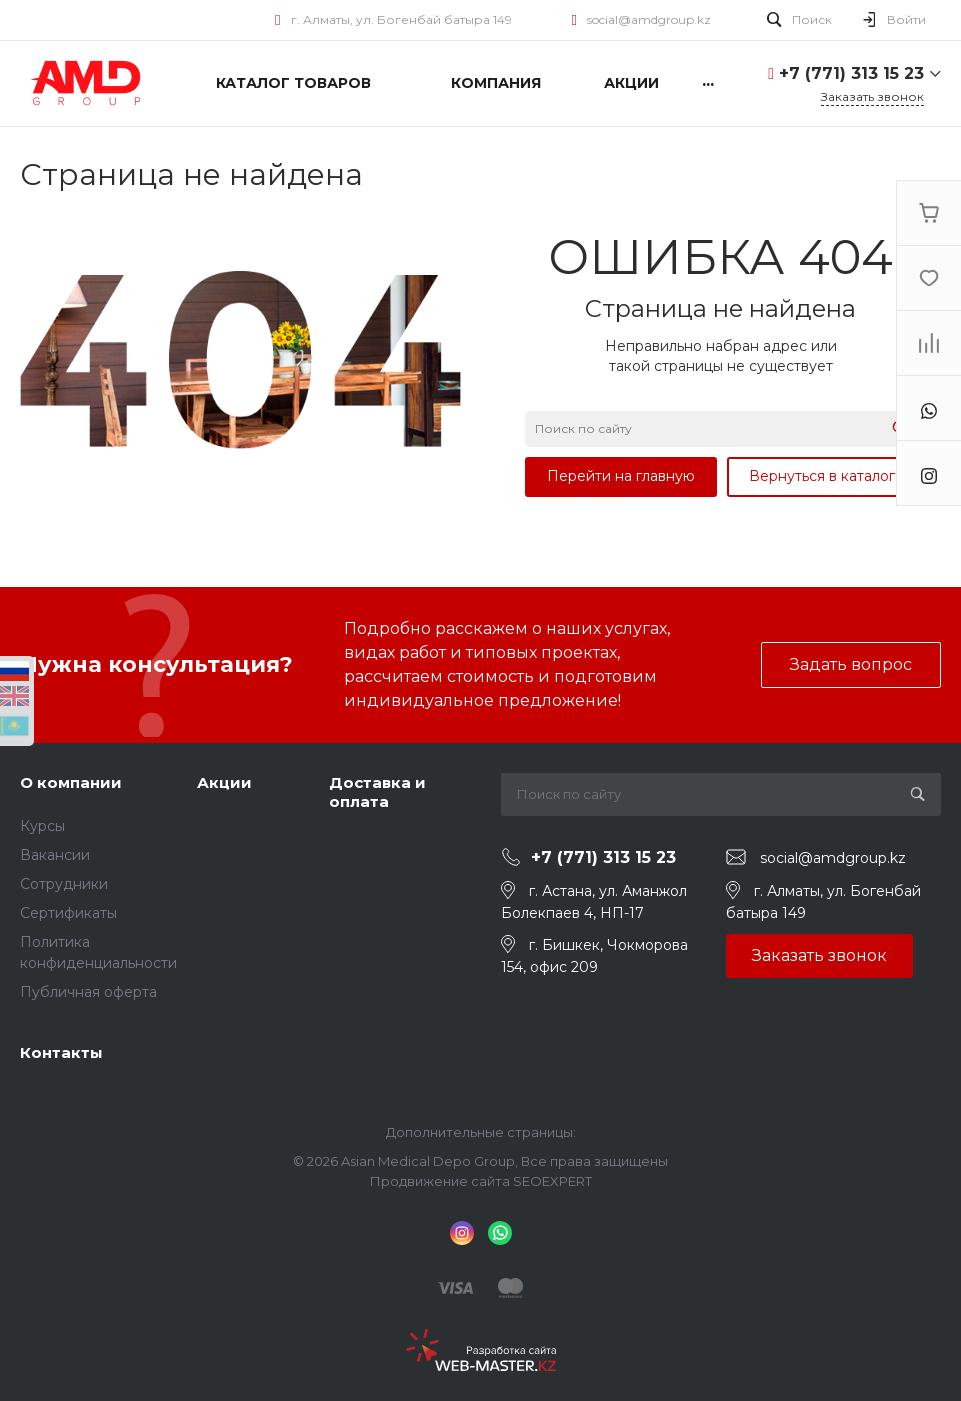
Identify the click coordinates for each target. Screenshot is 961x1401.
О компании (71, 782)
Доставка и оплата (377, 792)
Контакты (61, 1052)
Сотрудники (64, 884)
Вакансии (55, 855)
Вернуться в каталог (822, 476)
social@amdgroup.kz (649, 19)
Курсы (42, 826)
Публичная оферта (88, 992)
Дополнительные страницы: (481, 1132)
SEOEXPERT (552, 1181)
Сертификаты (68, 913)
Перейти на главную (621, 476)
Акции (224, 782)
